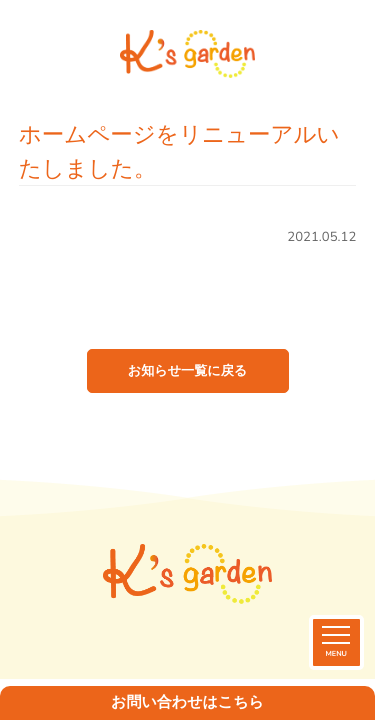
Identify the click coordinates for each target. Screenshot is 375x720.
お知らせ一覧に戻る (188, 371)
